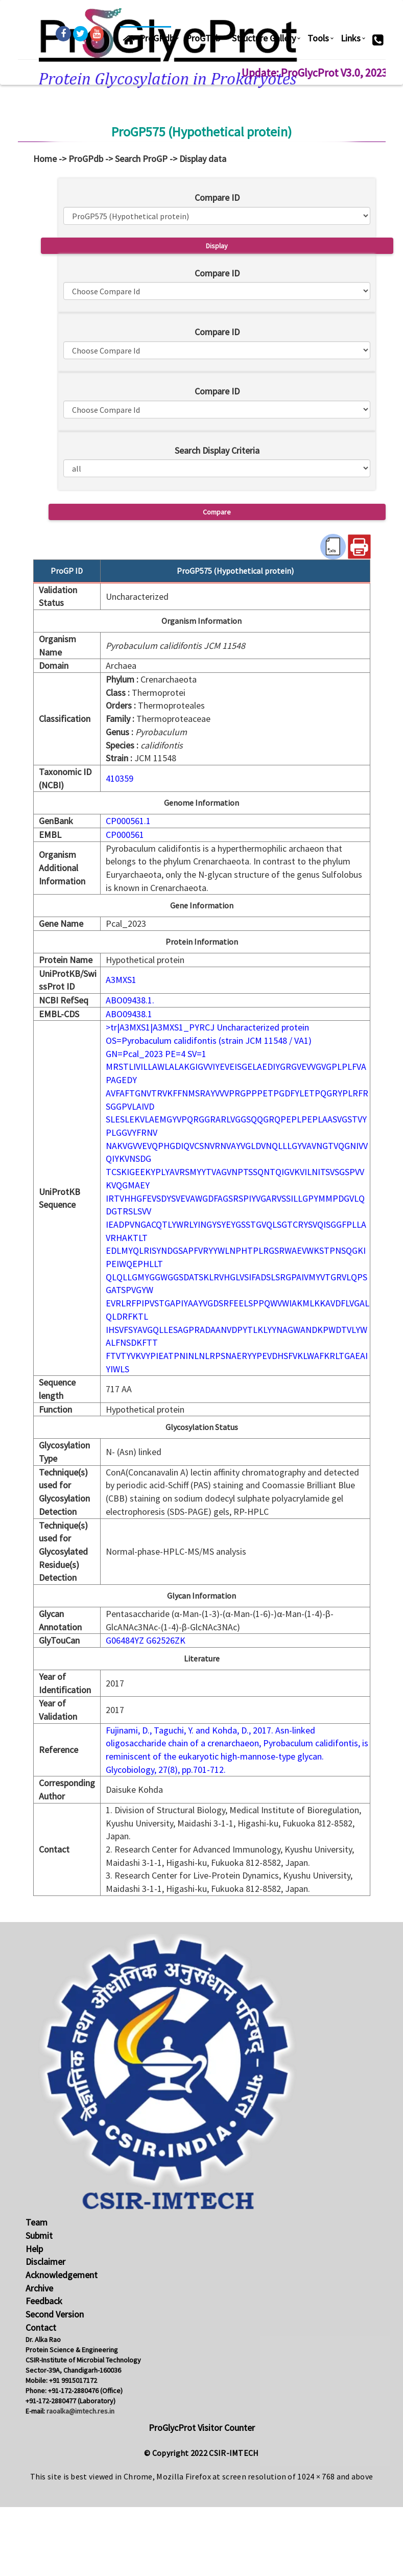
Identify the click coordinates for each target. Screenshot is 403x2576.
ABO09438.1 (129, 1014)
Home (45, 159)
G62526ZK (165, 1640)
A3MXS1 (121, 980)
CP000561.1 (128, 821)
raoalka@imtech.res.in (80, 2411)
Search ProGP (141, 159)
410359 (119, 778)
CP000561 (125, 834)
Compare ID (217, 197)
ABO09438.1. (130, 1000)
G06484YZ (125, 1640)
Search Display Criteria (217, 450)
